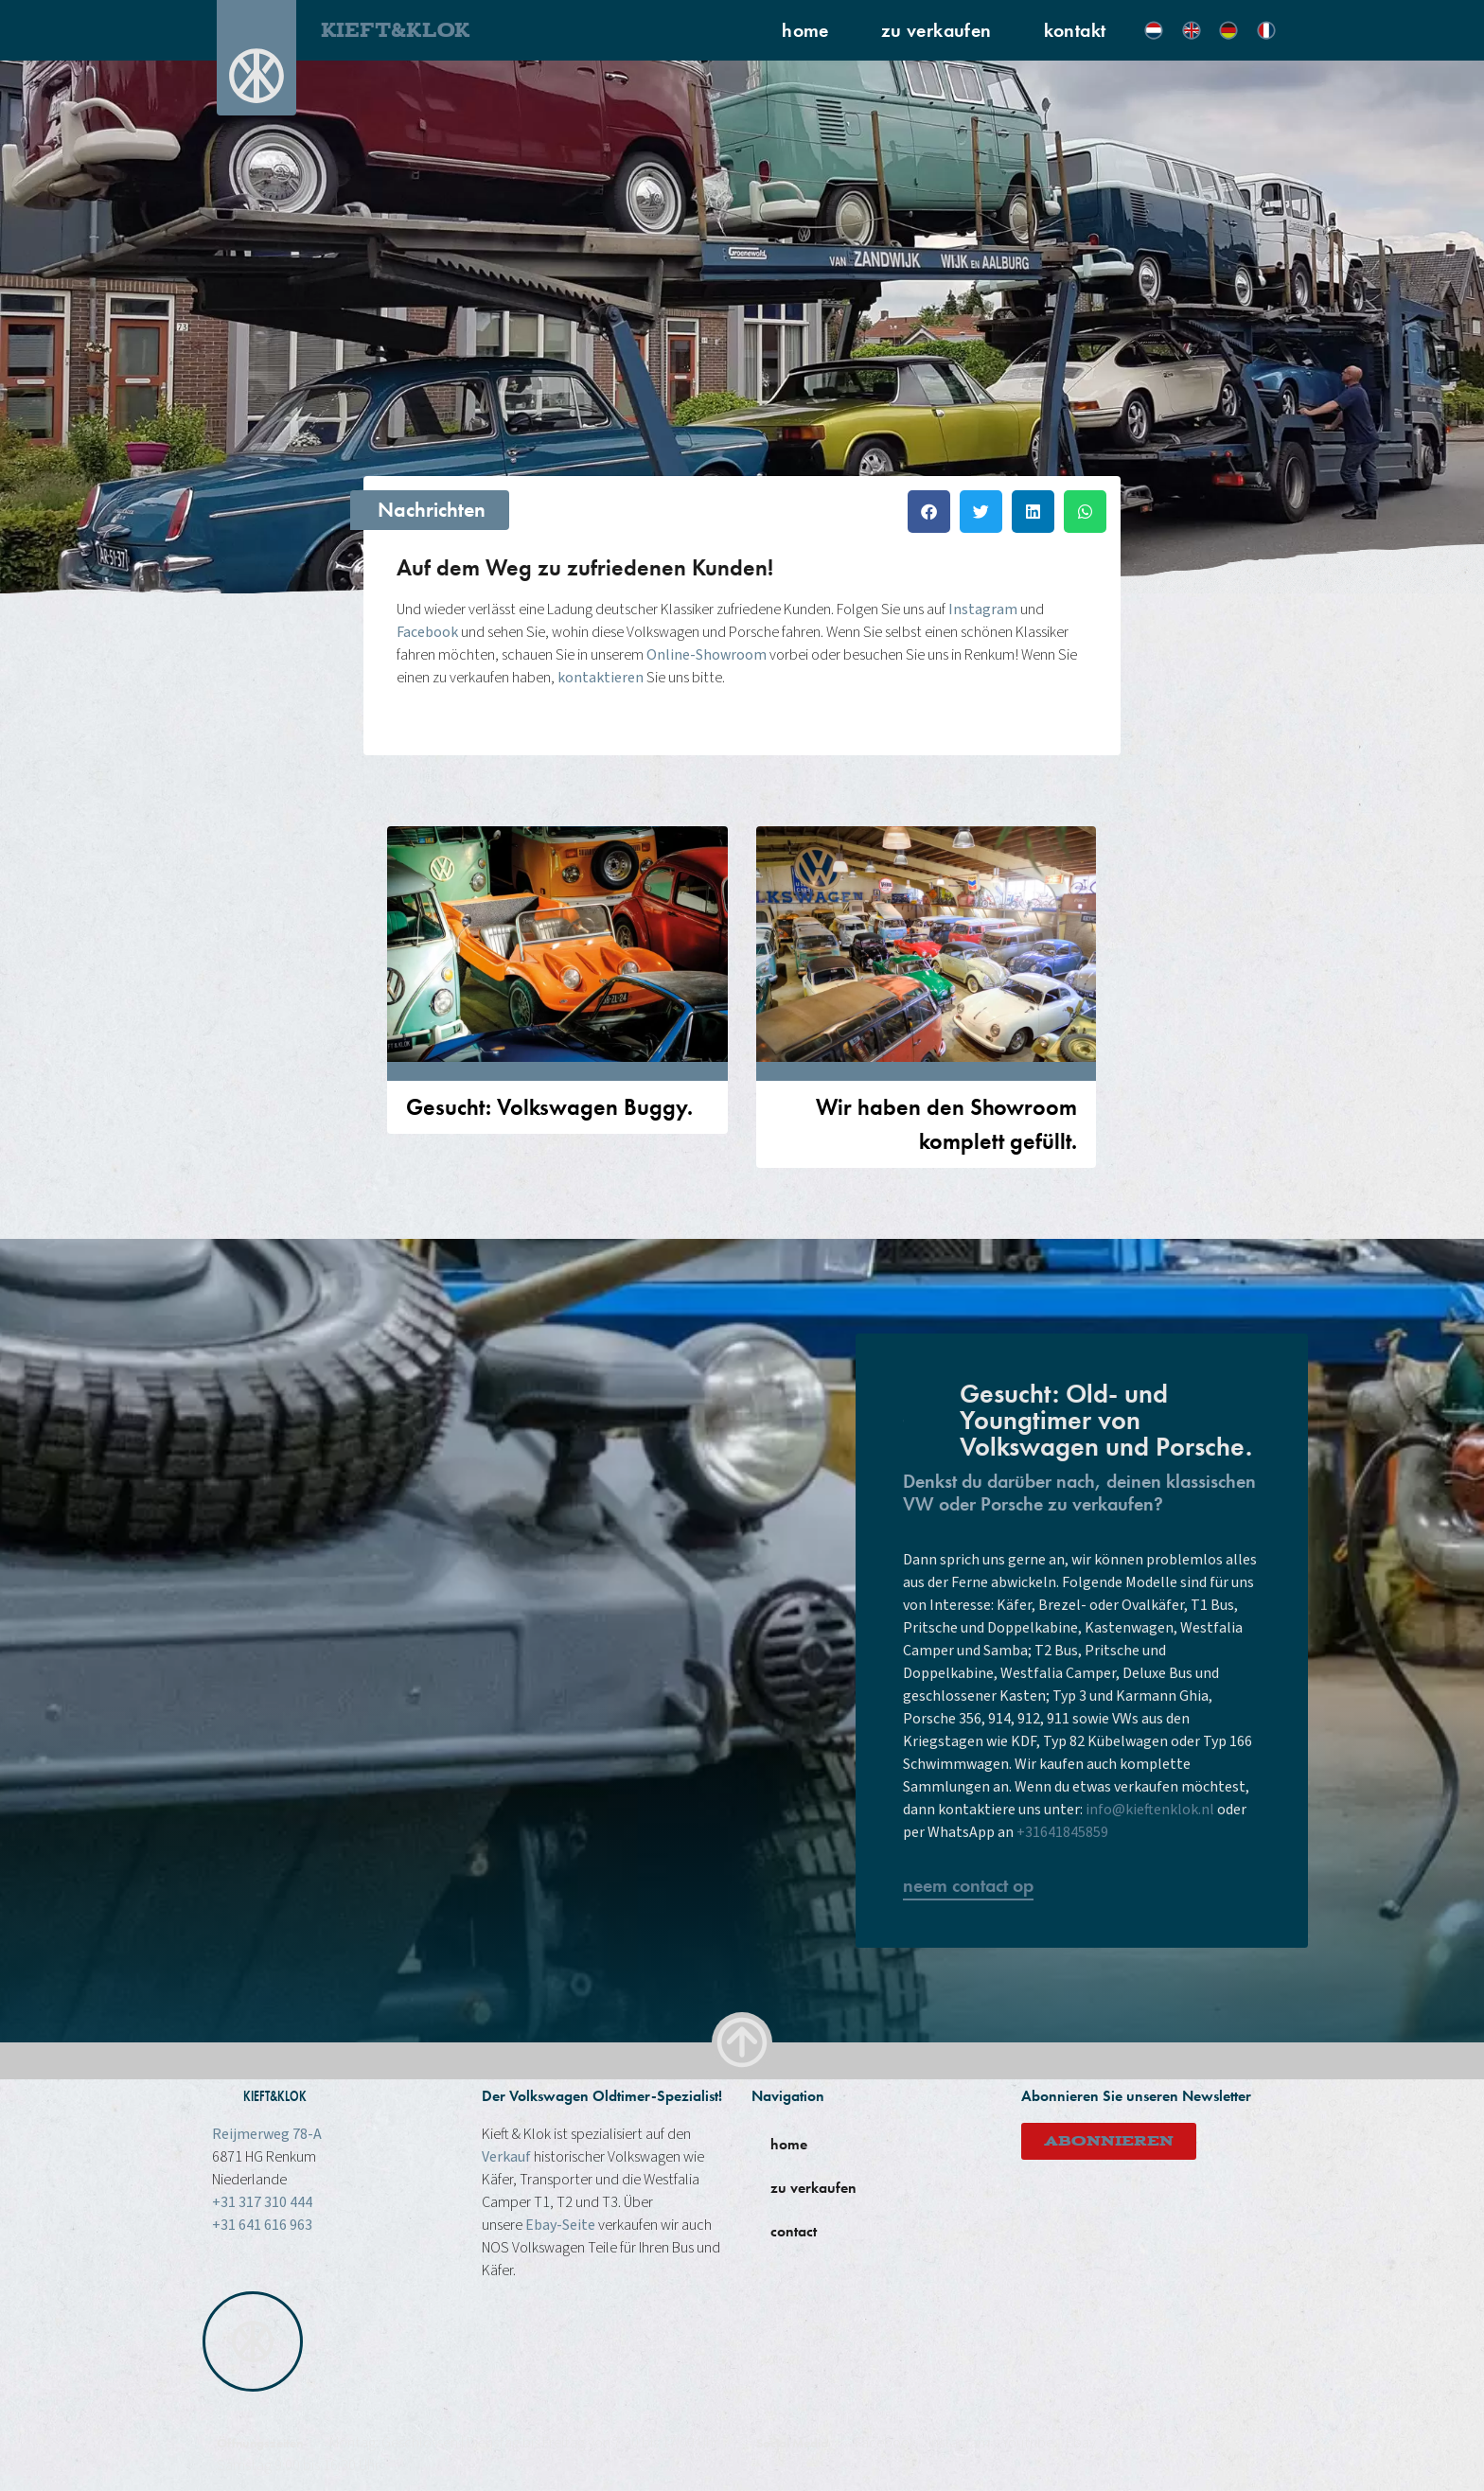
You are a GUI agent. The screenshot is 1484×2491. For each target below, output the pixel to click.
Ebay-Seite (560, 2225)
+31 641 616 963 (262, 2225)
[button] (929, 511)
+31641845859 (1062, 1832)
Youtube (1027, 2442)
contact (793, 2231)
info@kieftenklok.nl (1150, 1809)
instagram (959, 2442)
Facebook (427, 632)
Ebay (1081, 2442)
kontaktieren (600, 677)
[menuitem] (1154, 30)
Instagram (982, 609)
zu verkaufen (936, 30)
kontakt (1075, 30)
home (805, 30)
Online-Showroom (706, 655)
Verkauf (506, 2156)
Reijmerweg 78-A (267, 2134)
